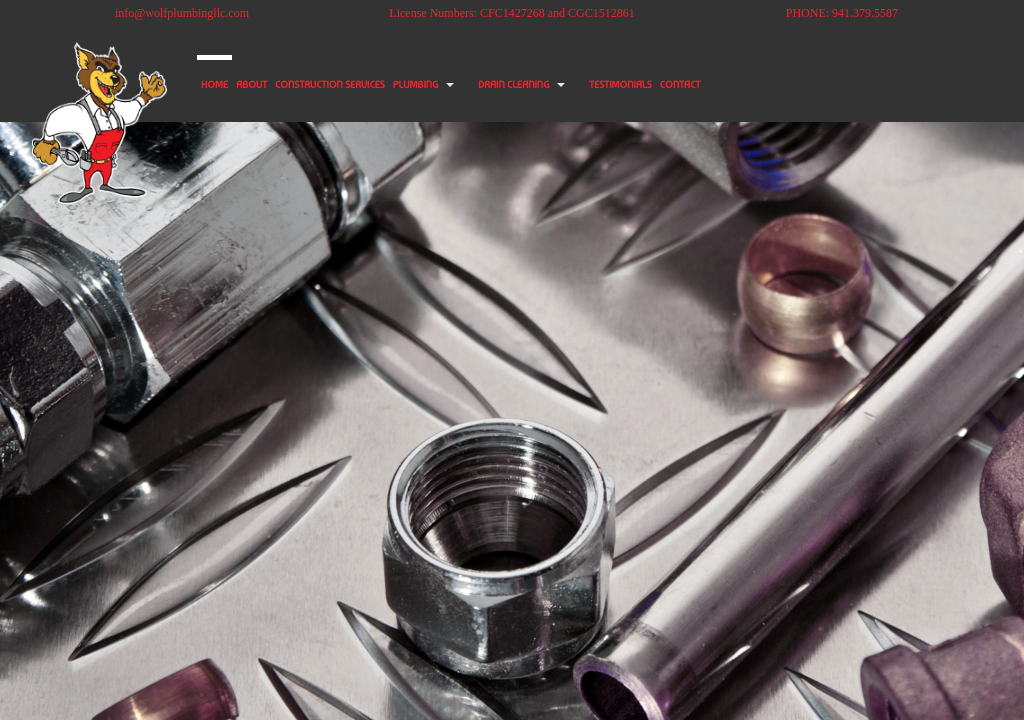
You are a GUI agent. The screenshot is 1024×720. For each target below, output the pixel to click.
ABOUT (284, 85)
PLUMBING (509, 85)
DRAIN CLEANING (627, 85)
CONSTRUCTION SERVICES (393, 85)
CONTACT (841, 85)
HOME (225, 85)
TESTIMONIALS (755, 85)
